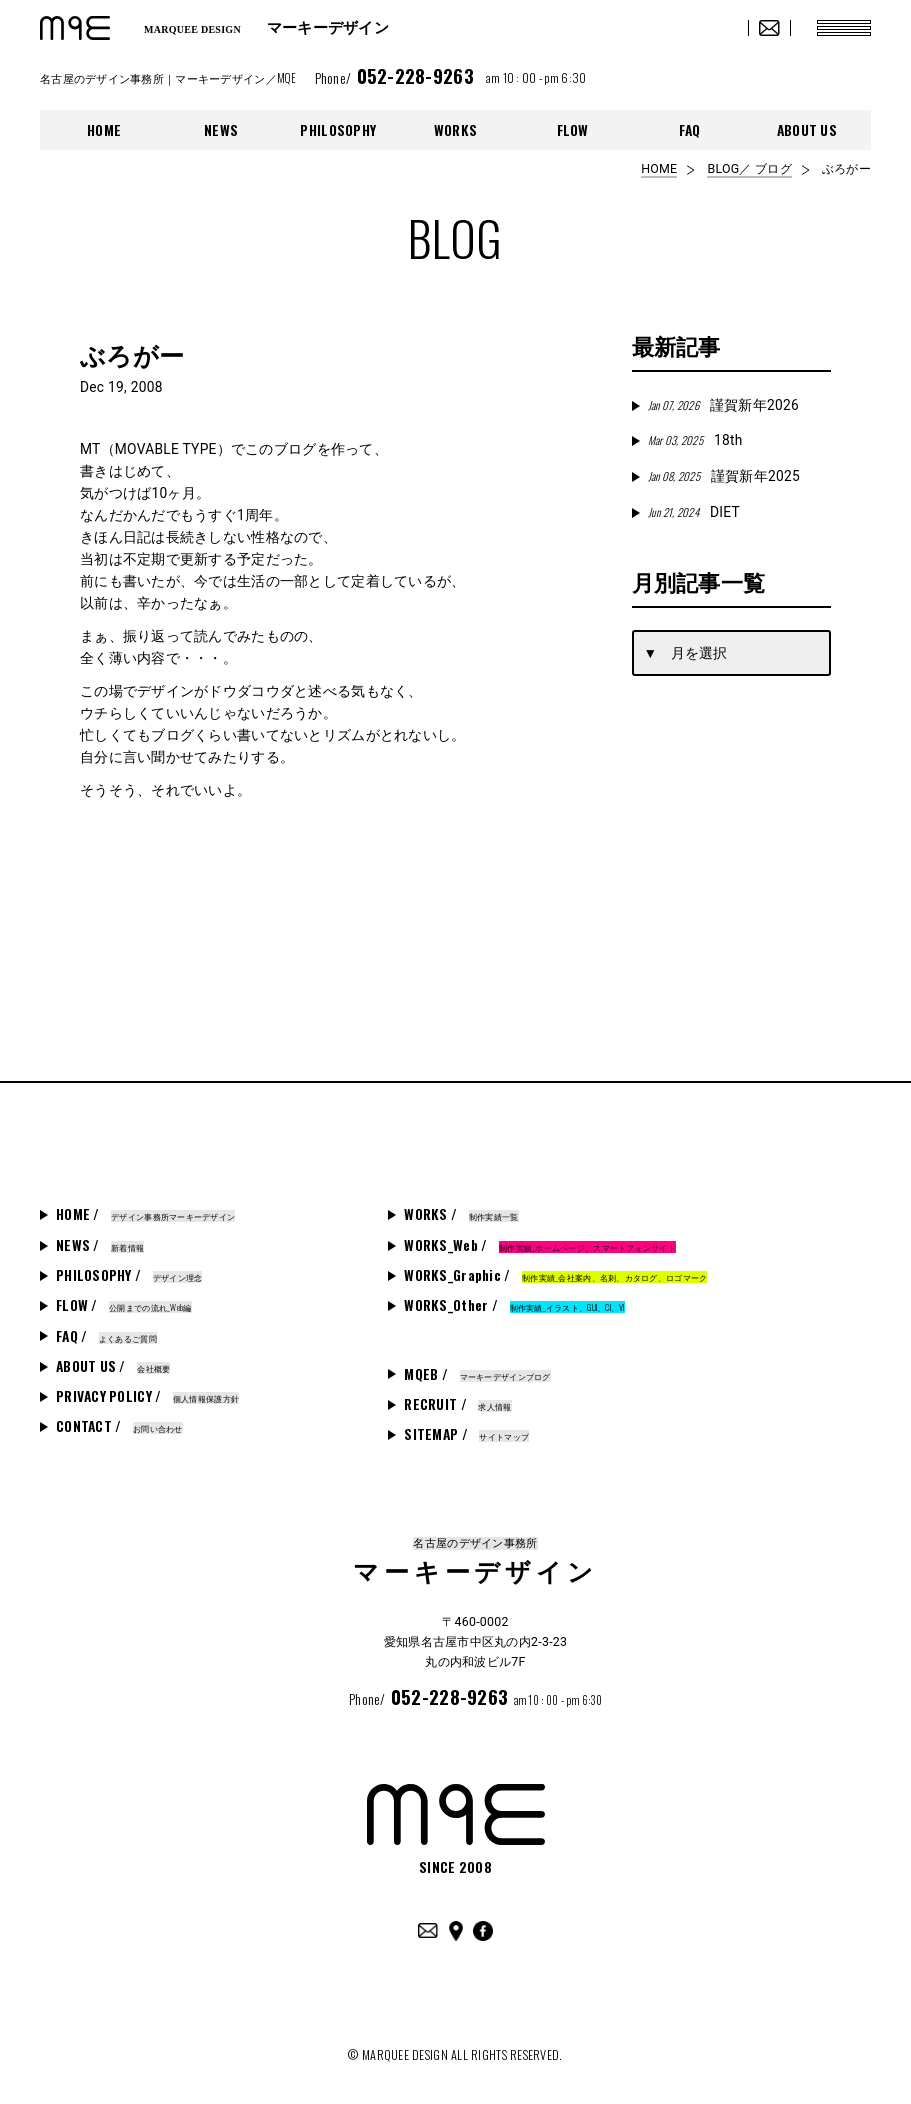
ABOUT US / (113, 1366)
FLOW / (124, 1305)
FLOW (573, 130)
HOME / (145, 1214)
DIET (694, 512)
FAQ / (106, 1336)
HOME (104, 130)
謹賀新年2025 (724, 476)
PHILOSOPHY (338, 130)
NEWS (221, 130)
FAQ (690, 130)
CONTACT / (119, 1426)
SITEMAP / (466, 1434)
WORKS (455, 130)
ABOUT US (807, 130)
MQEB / (477, 1374)
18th (695, 440)
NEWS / (100, 1245)
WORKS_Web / (540, 1245)
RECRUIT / (457, 1404)
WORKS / (461, 1214)
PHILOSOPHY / (129, 1275)
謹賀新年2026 (723, 405)
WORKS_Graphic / (555, 1275)
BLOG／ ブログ (749, 169)
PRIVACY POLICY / (147, 1396)
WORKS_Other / (514, 1305)
